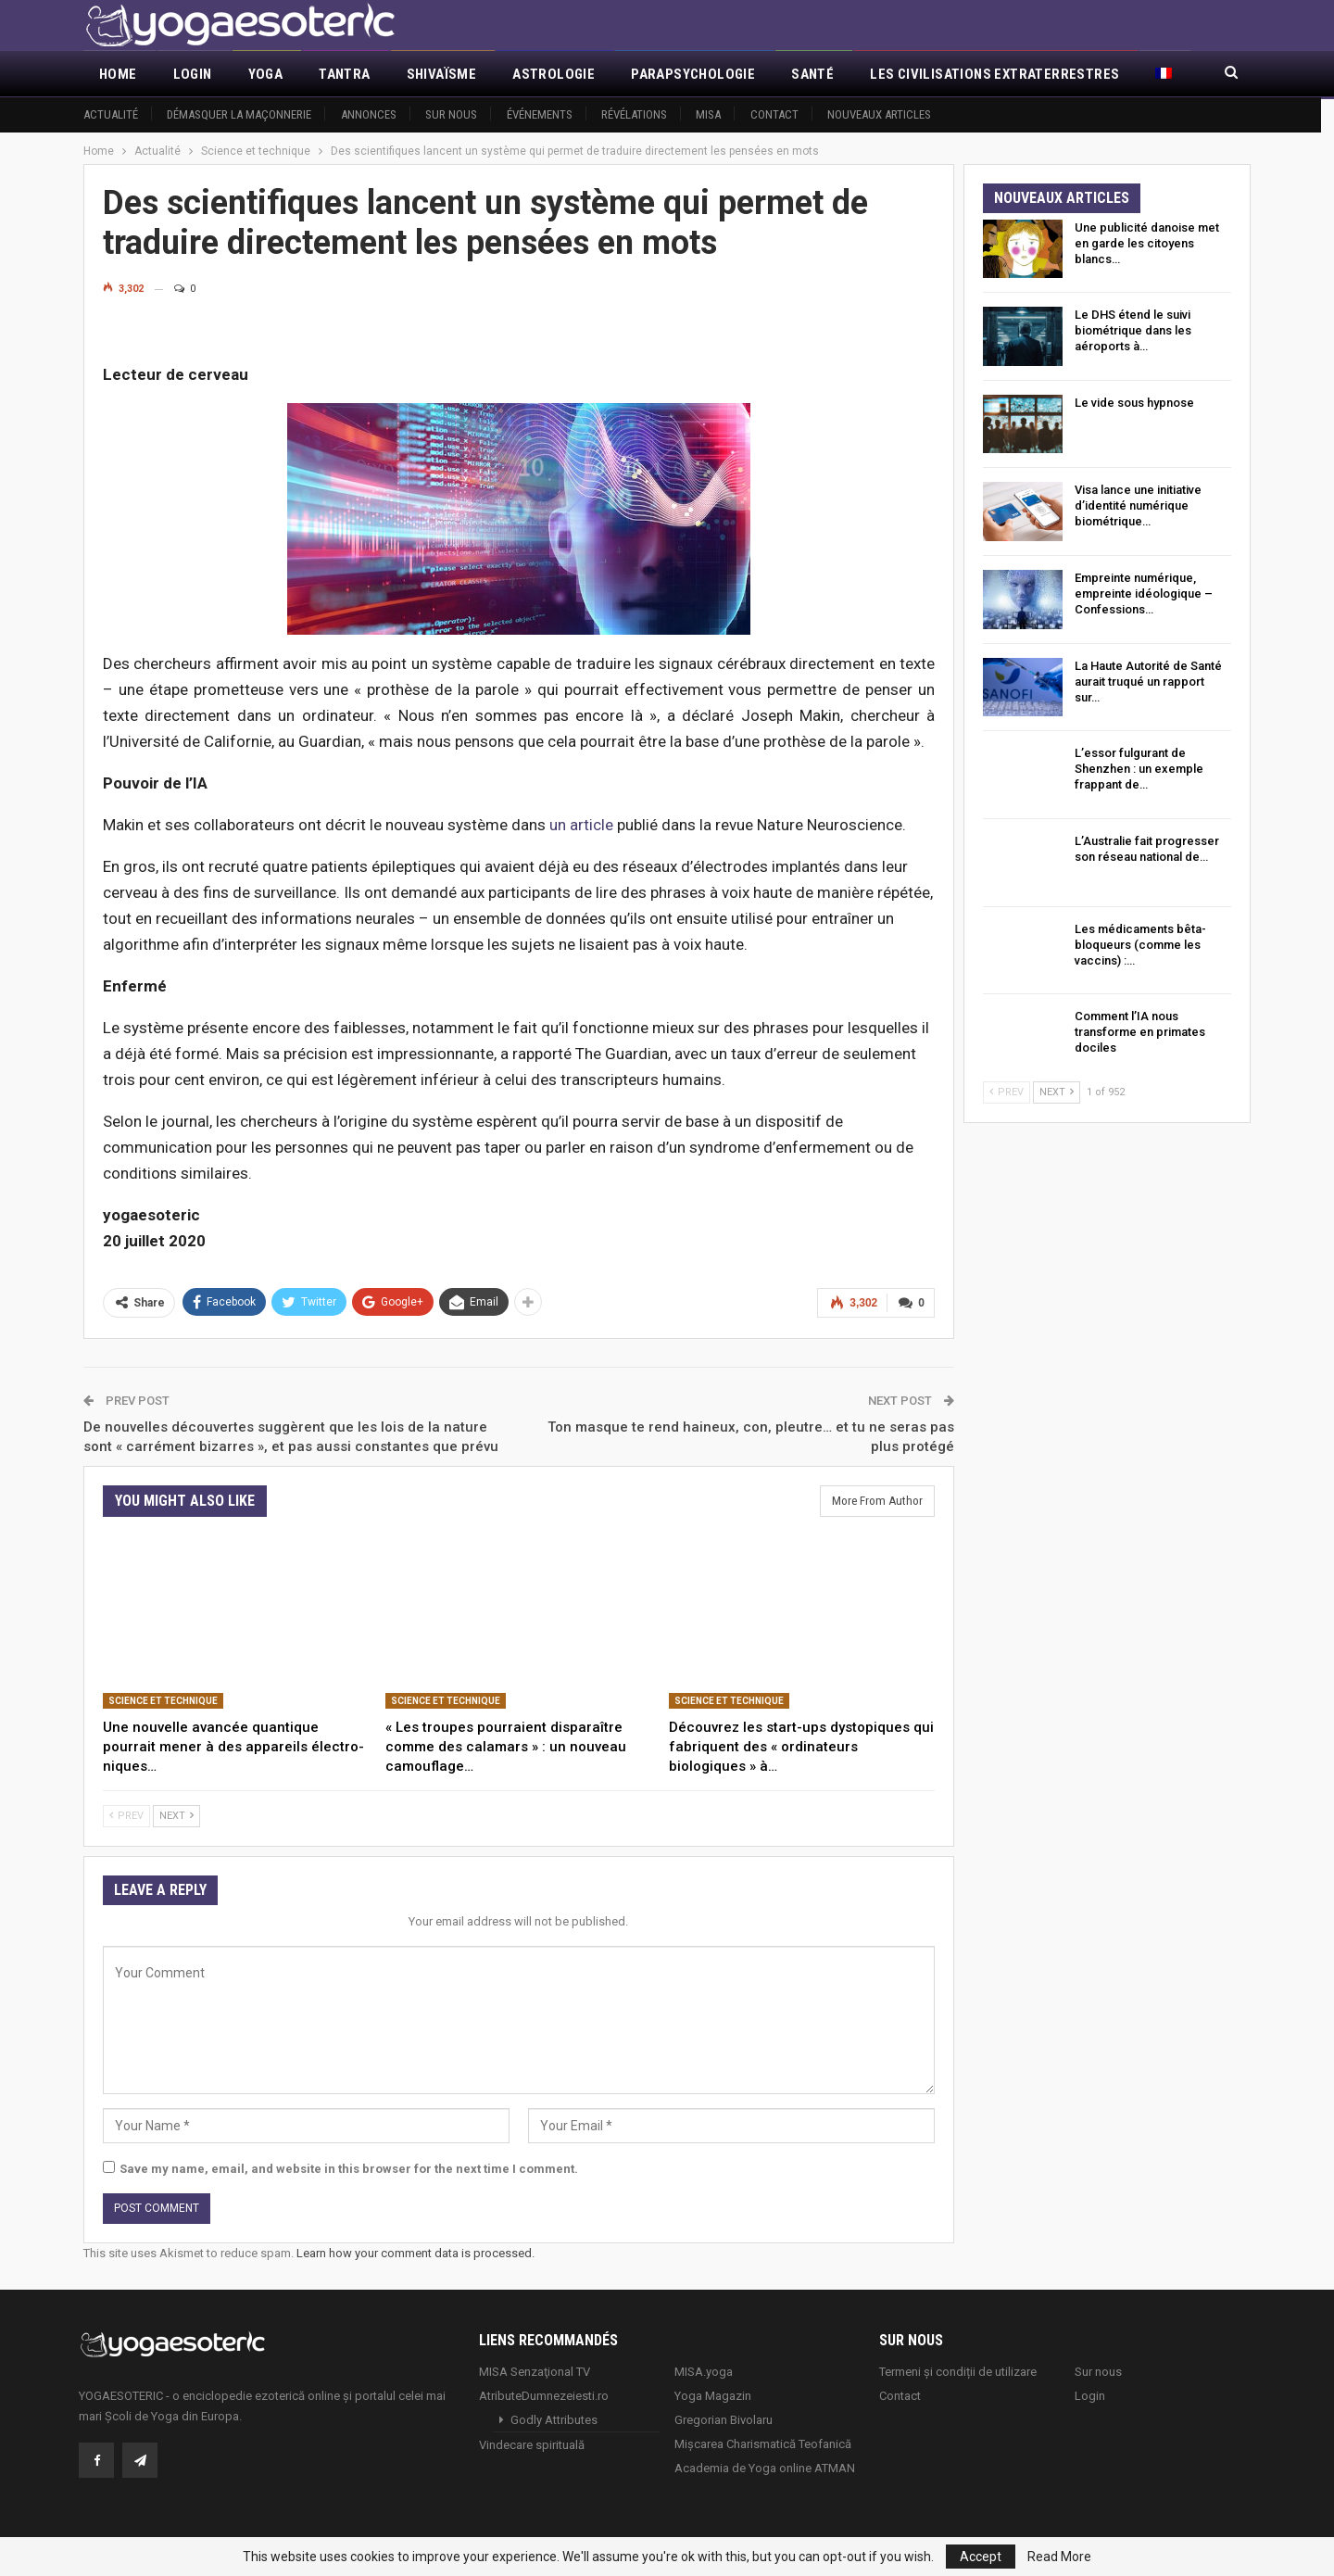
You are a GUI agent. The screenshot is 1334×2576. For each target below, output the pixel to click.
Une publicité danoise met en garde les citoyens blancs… (1147, 243)
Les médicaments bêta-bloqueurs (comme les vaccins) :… (1140, 944)
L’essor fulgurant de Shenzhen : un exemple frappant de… (1139, 768)
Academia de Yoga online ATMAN (764, 2467)
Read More (1059, 2556)
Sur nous (451, 114)
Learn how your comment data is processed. (415, 2253)
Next (176, 1816)
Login (192, 74)
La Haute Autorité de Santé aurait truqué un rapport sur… (1148, 681)
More (889, 74)
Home (118, 74)
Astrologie (553, 74)
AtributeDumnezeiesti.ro (544, 2395)
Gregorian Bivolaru (723, 2419)
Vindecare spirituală (532, 2444)
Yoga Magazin (712, 2395)
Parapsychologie (693, 74)
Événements (540, 114)
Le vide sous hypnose (1134, 403)
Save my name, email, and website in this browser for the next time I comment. (349, 2169)
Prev (126, 1816)
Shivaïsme (442, 74)
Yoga (265, 74)
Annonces (368, 114)
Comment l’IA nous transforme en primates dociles (1140, 1031)
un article (581, 824)
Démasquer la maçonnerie (239, 114)
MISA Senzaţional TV (534, 2371)
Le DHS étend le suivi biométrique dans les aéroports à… (1133, 330)
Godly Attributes (554, 2419)
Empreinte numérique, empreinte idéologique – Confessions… (1144, 593)
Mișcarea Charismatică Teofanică (762, 2443)
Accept (980, 2556)
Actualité (110, 114)
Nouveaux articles (879, 114)
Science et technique (163, 1701)
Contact (774, 114)
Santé (812, 74)
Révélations (634, 114)
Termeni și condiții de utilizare (958, 2371)
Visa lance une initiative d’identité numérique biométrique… (1138, 505)
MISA (708, 114)
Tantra (344, 74)
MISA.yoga (703, 2371)
